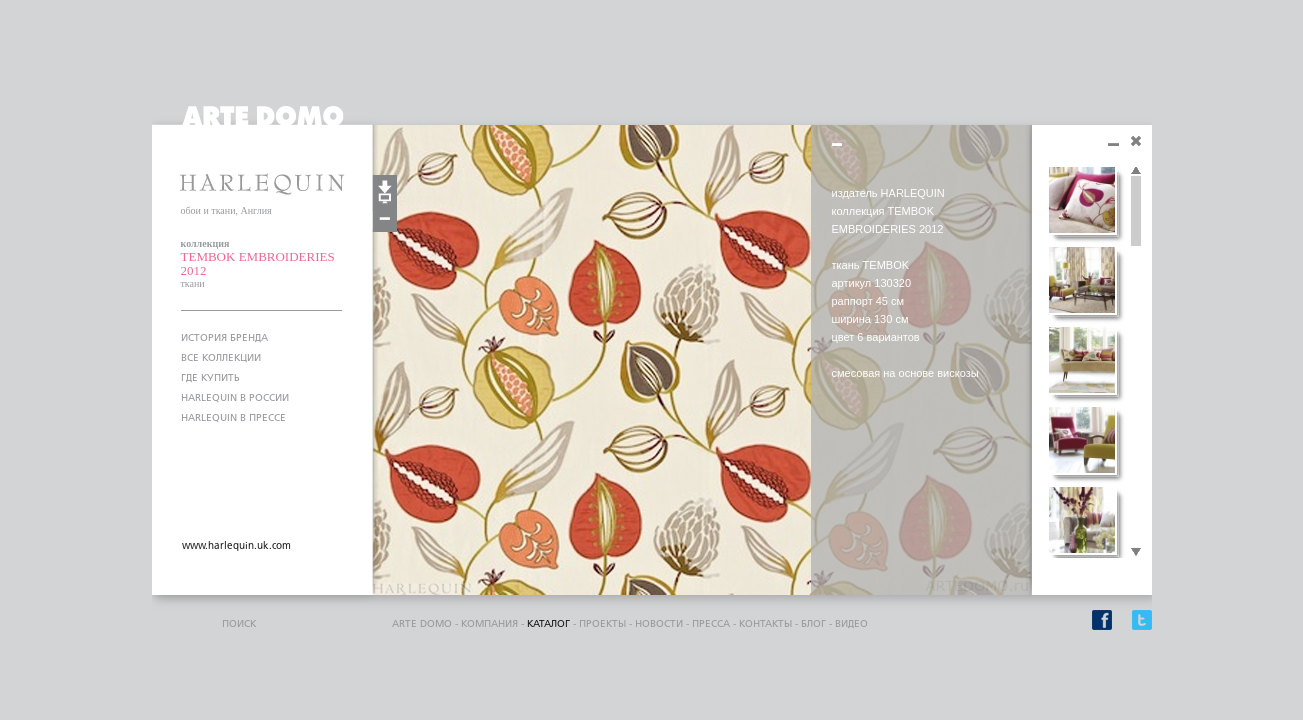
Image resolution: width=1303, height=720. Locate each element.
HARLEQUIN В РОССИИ (235, 398)
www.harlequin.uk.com (236, 546)
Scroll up (1136, 171)
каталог (548, 624)
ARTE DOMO (422, 624)
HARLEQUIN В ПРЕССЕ (233, 418)
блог (813, 624)
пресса (711, 624)
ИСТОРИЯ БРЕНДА (224, 338)
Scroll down (1136, 553)
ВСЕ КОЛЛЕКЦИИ (221, 358)
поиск (239, 624)
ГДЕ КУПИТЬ (210, 378)
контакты (765, 624)
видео (851, 624)
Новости (659, 624)
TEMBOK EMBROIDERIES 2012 (258, 263)
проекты (602, 624)
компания (489, 624)
